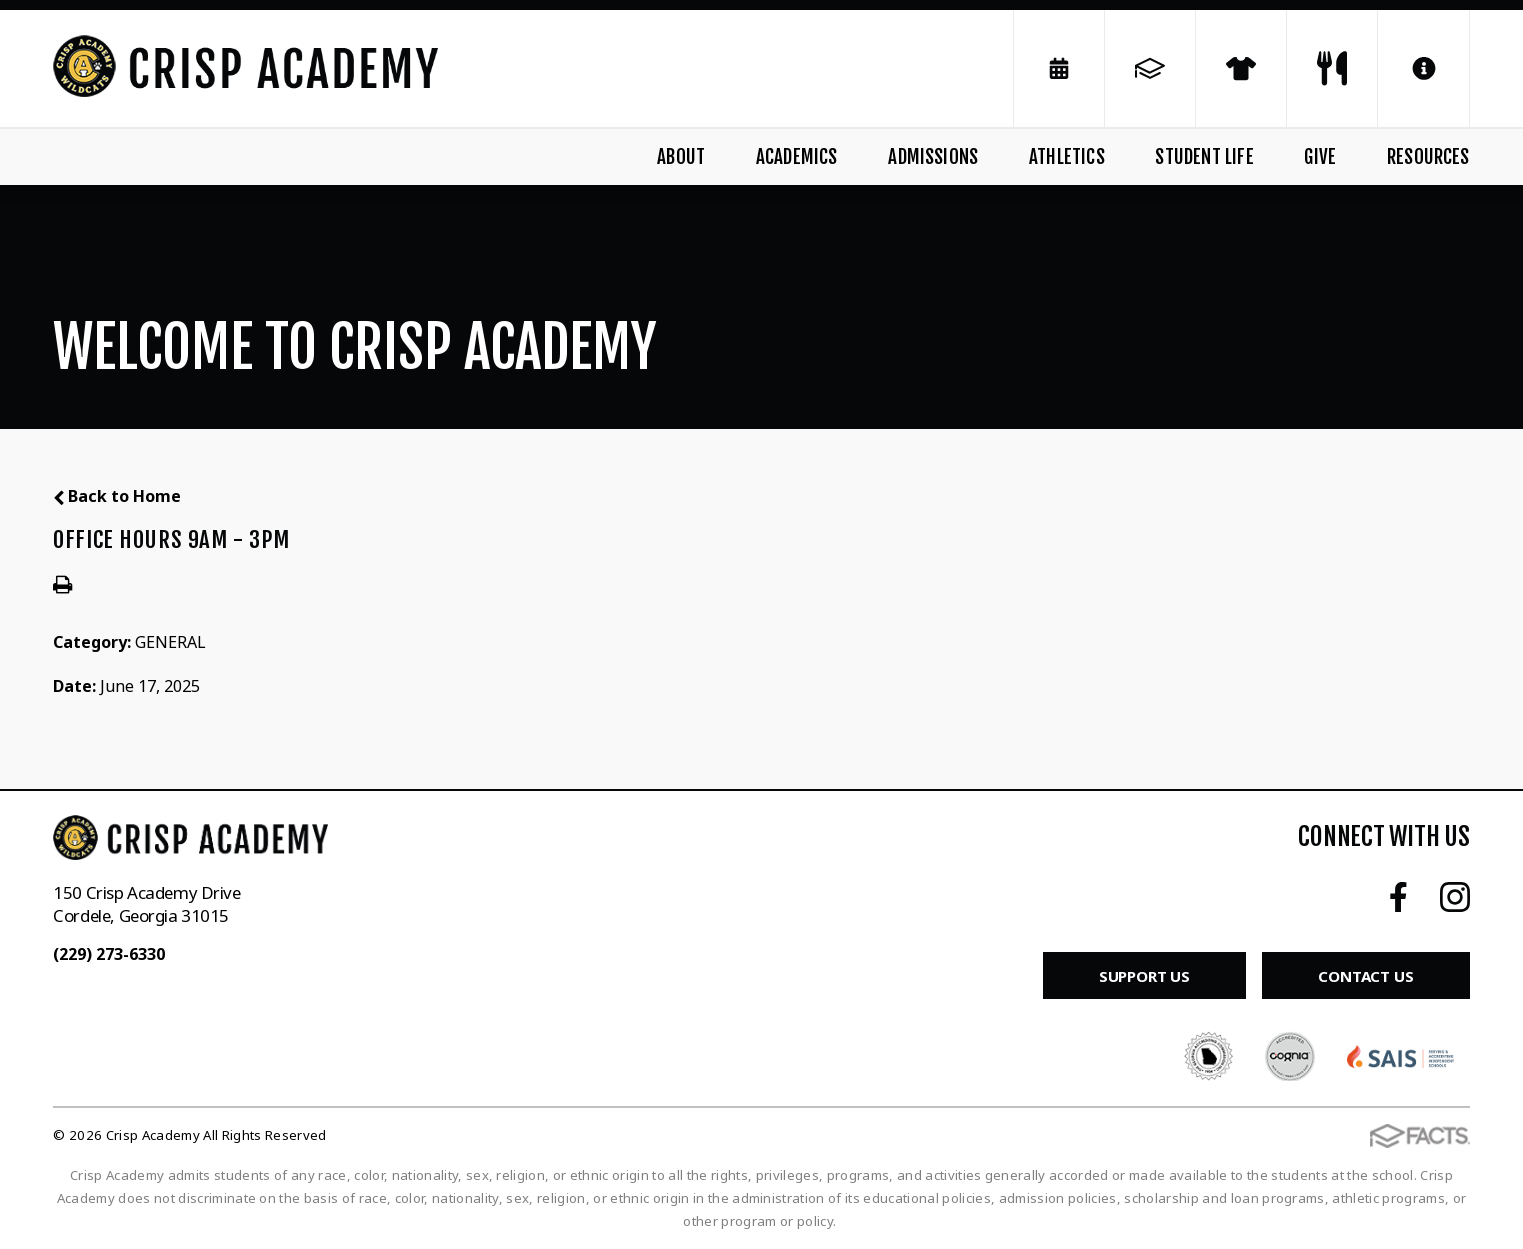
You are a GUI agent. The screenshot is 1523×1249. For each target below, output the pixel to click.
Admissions (933, 157)
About (681, 157)
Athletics (1067, 157)
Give (1320, 157)
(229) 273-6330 (109, 954)
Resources (1428, 157)
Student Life (1204, 157)
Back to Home (117, 496)
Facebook (1398, 897)
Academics (797, 157)
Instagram (1455, 897)
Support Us (1145, 976)
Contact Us (1366, 976)
